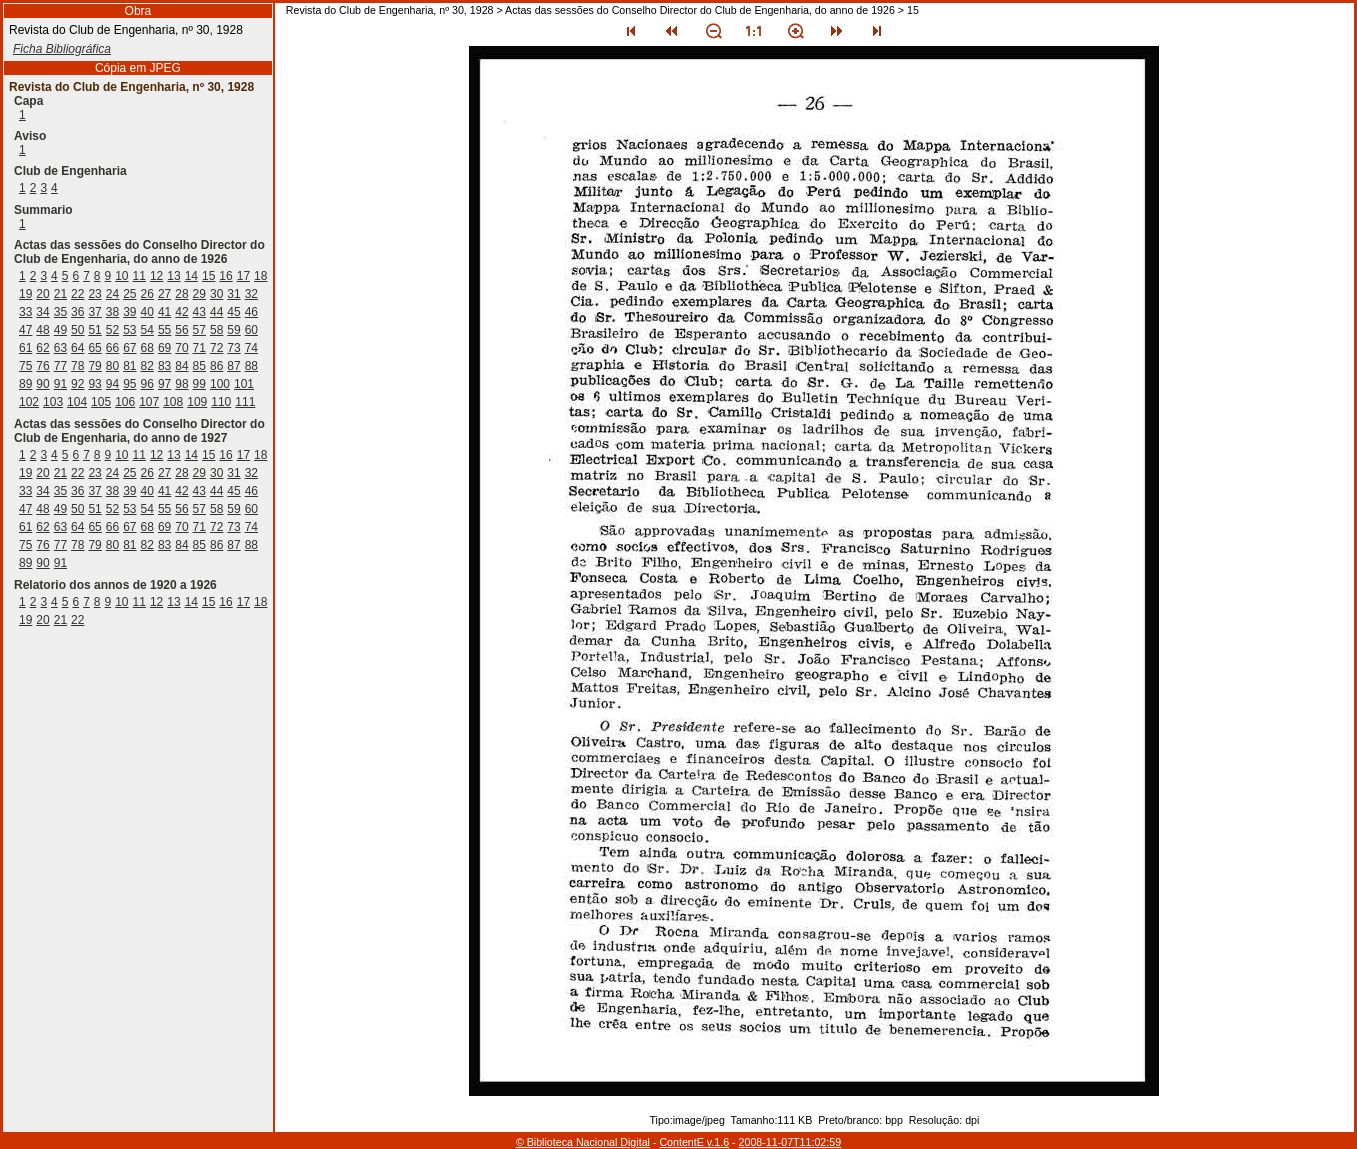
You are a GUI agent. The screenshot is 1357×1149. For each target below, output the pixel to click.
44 (216, 312)
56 (181, 330)
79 (94, 366)
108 (173, 402)
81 (129, 366)
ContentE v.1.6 (694, 1142)
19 (25, 294)
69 (164, 348)
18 (260, 276)
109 (197, 402)
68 (147, 348)
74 (251, 348)
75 (25, 366)
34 (42, 312)
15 (208, 276)
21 (60, 294)
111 (245, 402)
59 (233, 330)
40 (147, 312)
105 (101, 402)
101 (244, 384)
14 (191, 276)
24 (112, 294)
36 (77, 312)
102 (29, 402)
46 (251, 312)
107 (149, 402)
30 (216, 294)
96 (147, 384)
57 (199, 330)
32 (251, 294)
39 (129, 312)
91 (60, 384)
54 (147, 330)
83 (164, 366)
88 (251, 366)
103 (53, 402)
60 (251, 330)
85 (199, 366)
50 (77, 330)
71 (199, 348)
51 (94, 330)
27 (164, 294)
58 (216, 330)
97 (164, 384)
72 (216, 348)
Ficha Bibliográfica (62, 49)
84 (181, 366)
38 (112, 312)
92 (77, 384)
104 (77, 402)
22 (77, 294)
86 (216, 366)
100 (220, 384)
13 (173, 276)
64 (77, 348)
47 (25, 330)
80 (112, 366)
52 (112, 330)
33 (25, 312)
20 (42, 294)
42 (181, 312)
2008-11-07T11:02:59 (790, 1142)
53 (129, 330)
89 (25, 384)
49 (60, 330)
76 (42, 366)
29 (199, 294)
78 (77, 366)
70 (181, 348)
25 (129, 294)
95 (129, 384)
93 (94, 384)
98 (181, 384)
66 (112, 348)
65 (94, 348)
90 (42, 384)
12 (156, 276)
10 (121, 276)
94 (112, 384)
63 (60, 348)
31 (233, 294)
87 (233, 366)
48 (42, 330)
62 (42, 348)
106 (125, 402)
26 (147, 294)
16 (225, 276)
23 (94, 294)
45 (233, 312)
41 (164, 312)
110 (221, 402)
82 (147, 366)
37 (94, 312)
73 (233, 348)
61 (25, 348)
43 (199, 312)
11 (139, 276)
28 (181, 294)
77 (60, 366)
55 (164, 330)
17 (243, 276)
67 (129, 348)
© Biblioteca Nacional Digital (583, 1142)
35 (60, 312)
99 (199, 384)
